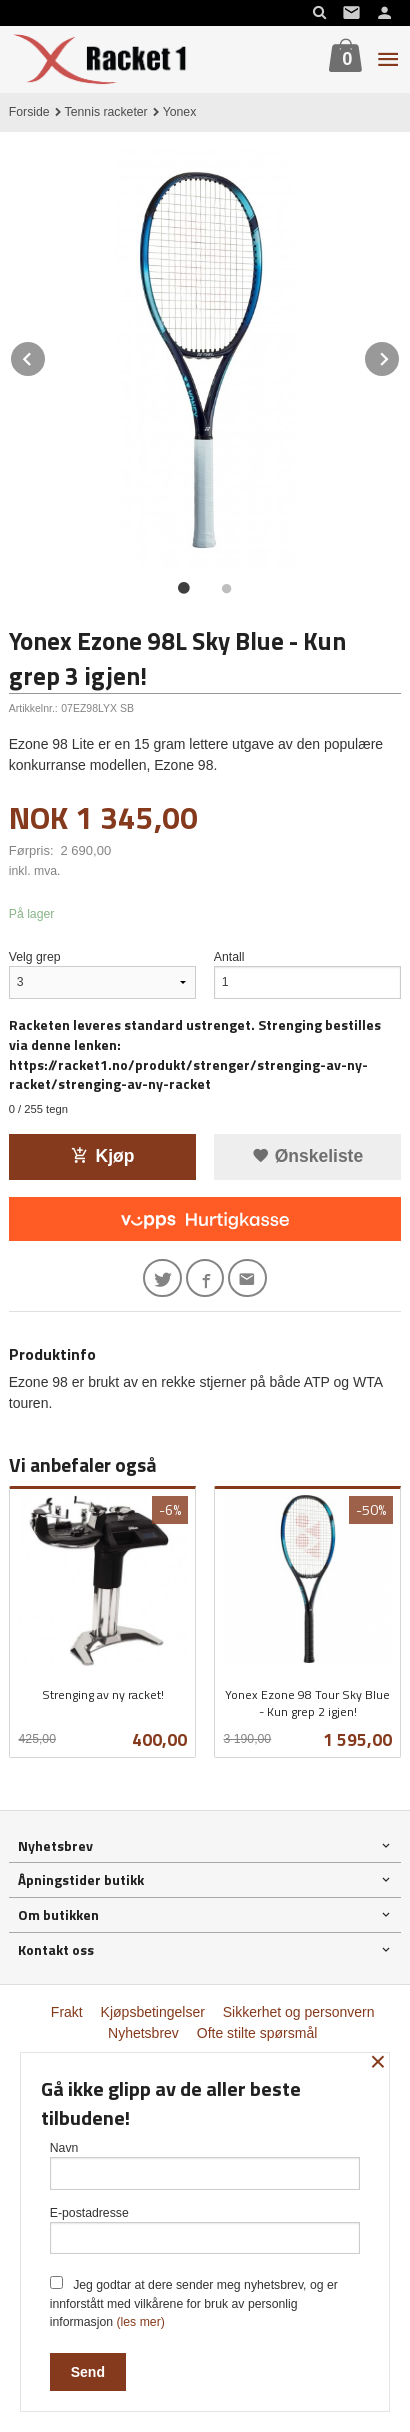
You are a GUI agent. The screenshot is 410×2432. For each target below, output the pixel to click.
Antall (229, 957)
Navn (205, 2165)
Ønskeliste (307, 1156)
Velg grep (35, 957)
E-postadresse (205, 2230)
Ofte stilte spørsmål (257, 2033)
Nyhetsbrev (143, 2033)
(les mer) (140, 2322)
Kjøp (103, 1156)
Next (400, 355)
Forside (29, 112)
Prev (46, 355)
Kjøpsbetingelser (153, 2012)
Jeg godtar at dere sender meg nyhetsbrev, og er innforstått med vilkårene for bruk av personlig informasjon (194, 2302)
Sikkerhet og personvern (299, 2012)
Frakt (67, 2012)
